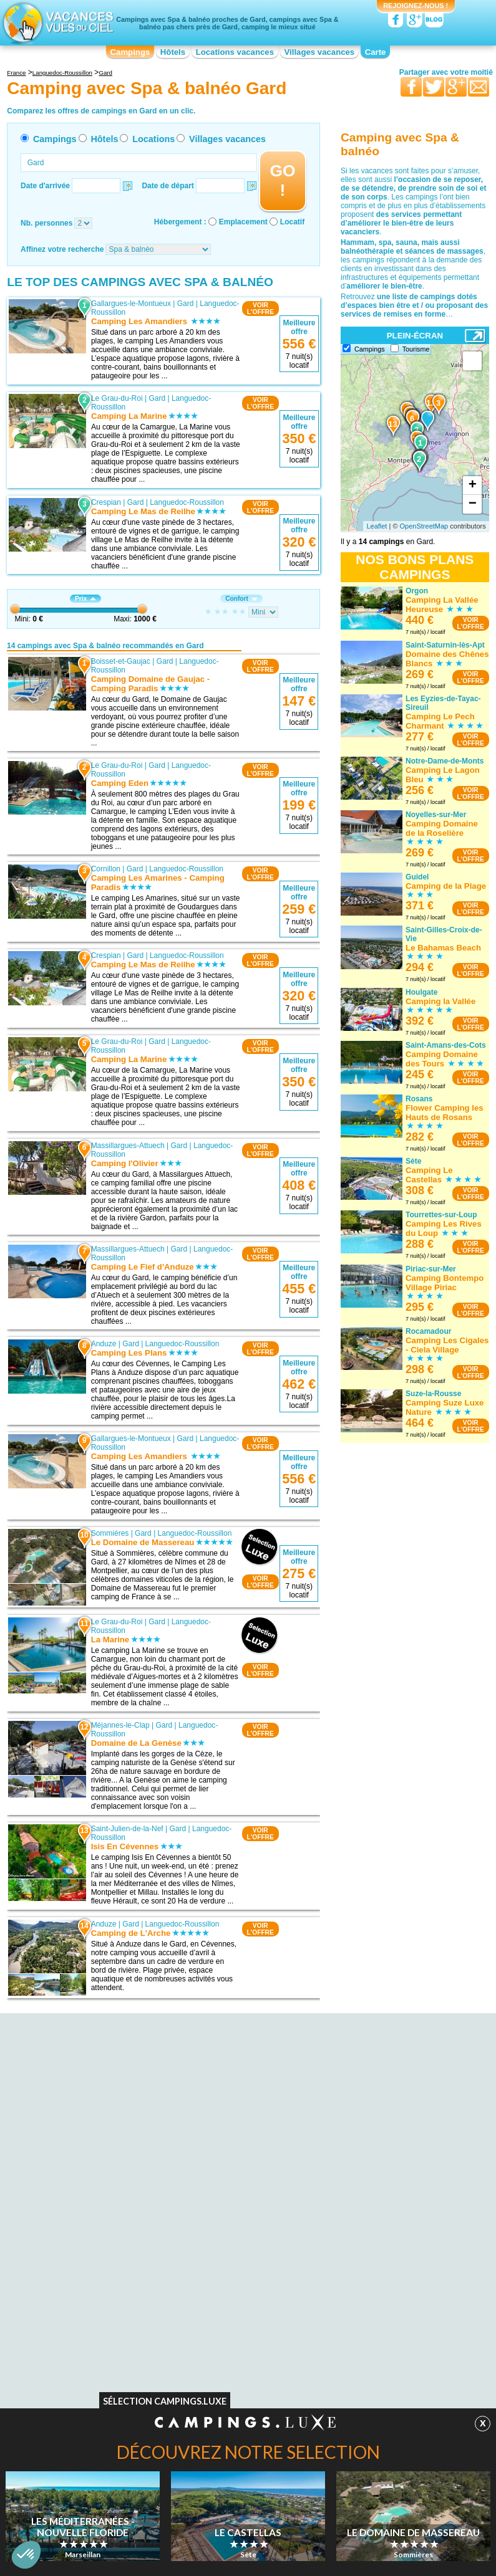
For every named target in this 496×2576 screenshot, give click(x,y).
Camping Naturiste (79, 2271)
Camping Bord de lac (221, 2280)
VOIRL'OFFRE (260, 308)
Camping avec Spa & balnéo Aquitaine (96, 2104)
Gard (185, 303)
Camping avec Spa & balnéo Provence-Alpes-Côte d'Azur (371, 2182)
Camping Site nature (220, 2314)
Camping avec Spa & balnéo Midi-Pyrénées (380, 2095)
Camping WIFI (73, 2297)
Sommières (110, 1533)
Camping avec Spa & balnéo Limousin (233, 2174)
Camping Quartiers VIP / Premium (380, 2271)
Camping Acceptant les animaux (102, 2306)
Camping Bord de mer (360, 2323)
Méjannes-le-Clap (120, 1725)
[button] (26, 2555)
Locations (153, 139)
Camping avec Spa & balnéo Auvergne (96, 2121)
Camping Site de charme (227, 2306)
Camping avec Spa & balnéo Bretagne (96, 2174)
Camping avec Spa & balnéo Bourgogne (96, 2156)
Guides (350, 2363)
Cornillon (105, 868)
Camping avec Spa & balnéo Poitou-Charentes (384, 2165)
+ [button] (473, 485)
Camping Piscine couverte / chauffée (384, 2306)
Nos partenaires (317, 2344)
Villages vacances (319, 52)
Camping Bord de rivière (226, 2271)
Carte (375, 52)
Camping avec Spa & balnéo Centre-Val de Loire (109, 2191)
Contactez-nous (255, 2344)
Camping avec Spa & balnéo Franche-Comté (233, 2121)
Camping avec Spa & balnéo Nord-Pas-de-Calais (381, 2113)
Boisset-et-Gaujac (120, 661)
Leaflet (376, 526)
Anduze (104, 1343)
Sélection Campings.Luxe (164, 2404)
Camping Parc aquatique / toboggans (385, 2297)
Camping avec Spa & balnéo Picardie (371, 2148)
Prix (85, 598)
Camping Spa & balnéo (224, 2297)
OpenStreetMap (424, 526)
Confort (241, 598)
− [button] (473, 504)
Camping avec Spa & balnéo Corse (244, 2108)
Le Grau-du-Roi (117, 398)
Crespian (106, 502)
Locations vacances (235, 52)
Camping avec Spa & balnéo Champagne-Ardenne (233, 2095)
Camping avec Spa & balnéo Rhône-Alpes (384, 2200)
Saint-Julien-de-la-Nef (127, 1829)
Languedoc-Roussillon (187, 502)
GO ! (282, 180)
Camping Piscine (77, 2280)
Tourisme (416, 349)
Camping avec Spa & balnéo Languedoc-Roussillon (233, 2156)
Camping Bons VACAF (86, 2288)
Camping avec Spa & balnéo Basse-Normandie (109, 2139)
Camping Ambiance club (364, 2280)
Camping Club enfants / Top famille (382, 2288)
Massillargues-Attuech (128, 1145)
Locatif (292, 222)
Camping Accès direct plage (232, 2288)
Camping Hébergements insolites (379, 2314)
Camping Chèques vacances (96, 2314)
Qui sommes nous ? (185, 2344)
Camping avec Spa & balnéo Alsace (108, 2091)
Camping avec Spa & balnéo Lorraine (233, 2191)
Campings (130, 52)
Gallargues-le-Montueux (131, 303)
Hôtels (172, 52)
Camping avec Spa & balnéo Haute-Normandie (245, 2139)
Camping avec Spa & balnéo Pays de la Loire (380, 2130)
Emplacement (243, 222)
